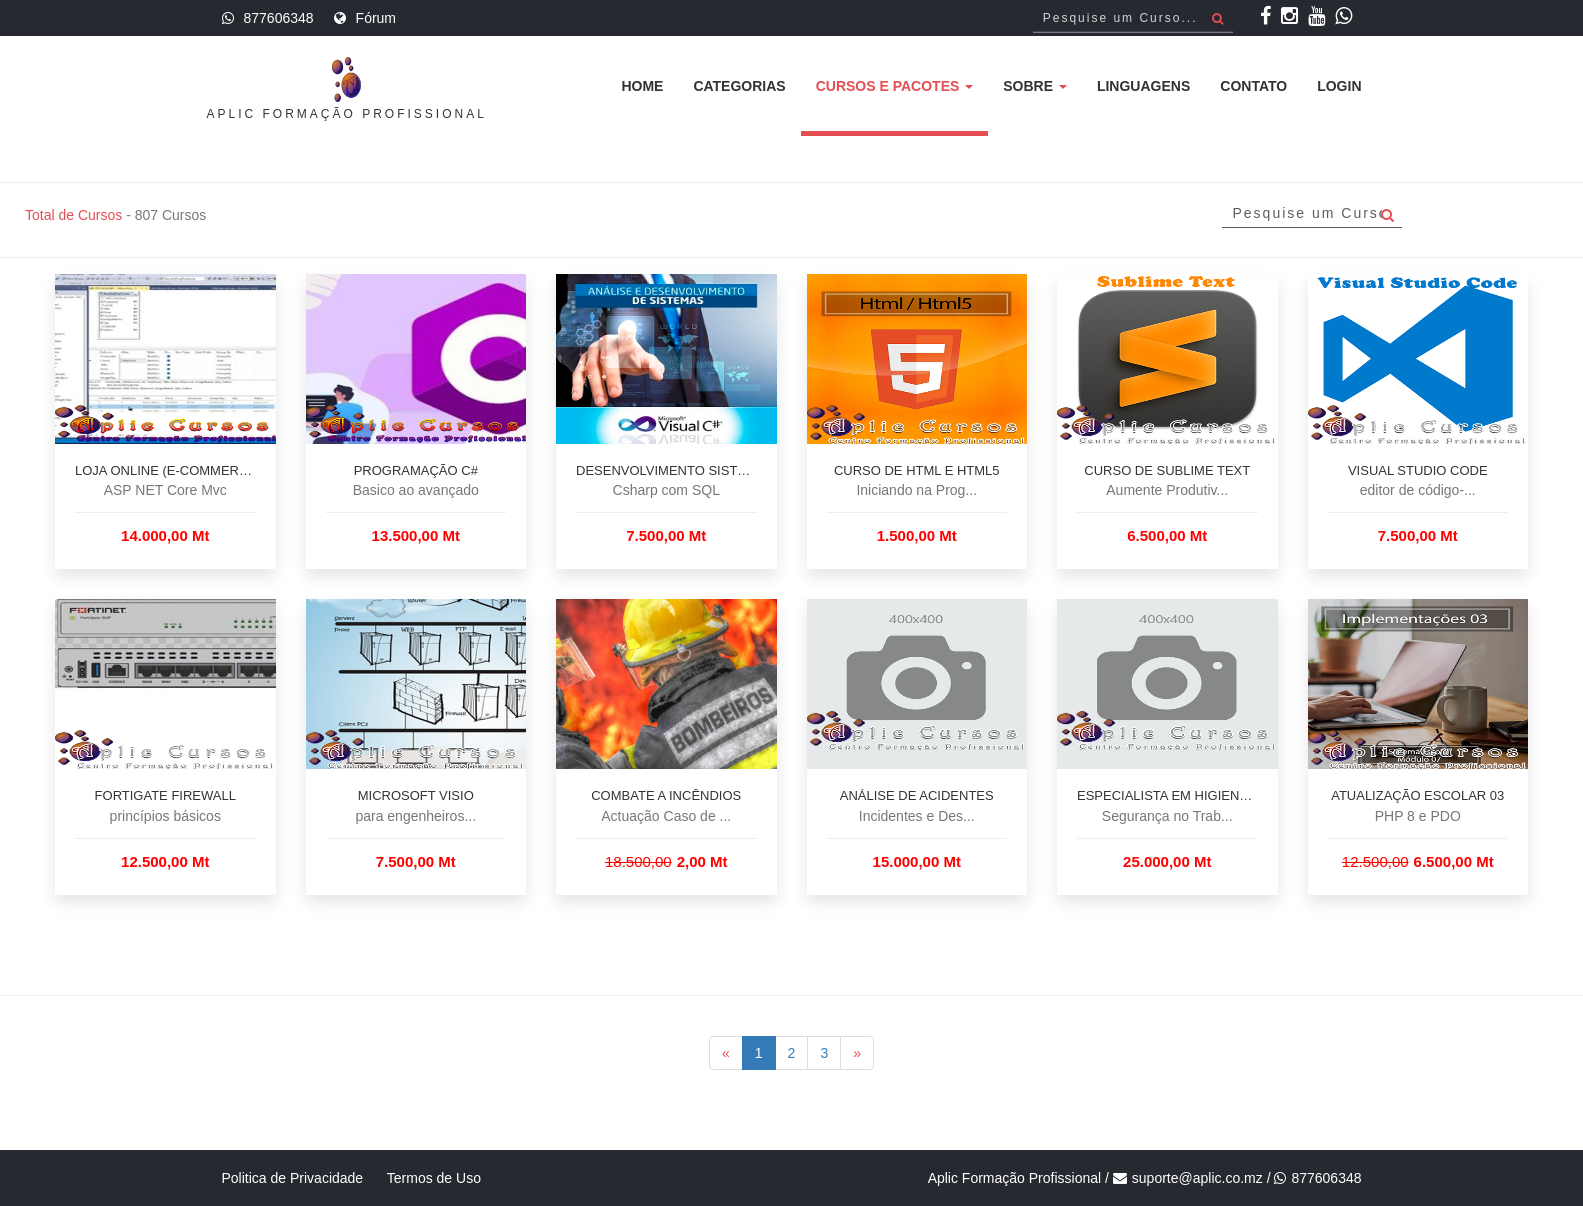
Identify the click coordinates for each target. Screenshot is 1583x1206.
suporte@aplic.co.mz (1197, 1178)
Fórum (376, 18)
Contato (1253, 86)
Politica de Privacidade (293, 1178)
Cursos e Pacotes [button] (895, 86)
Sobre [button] (1035, 86)
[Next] (857, 1053)
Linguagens (1143, 86)
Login (1339, 86)
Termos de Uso (434, 1178)
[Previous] (726, 1053)
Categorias (739, 86)
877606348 (279, 18)
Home (642, 86)
